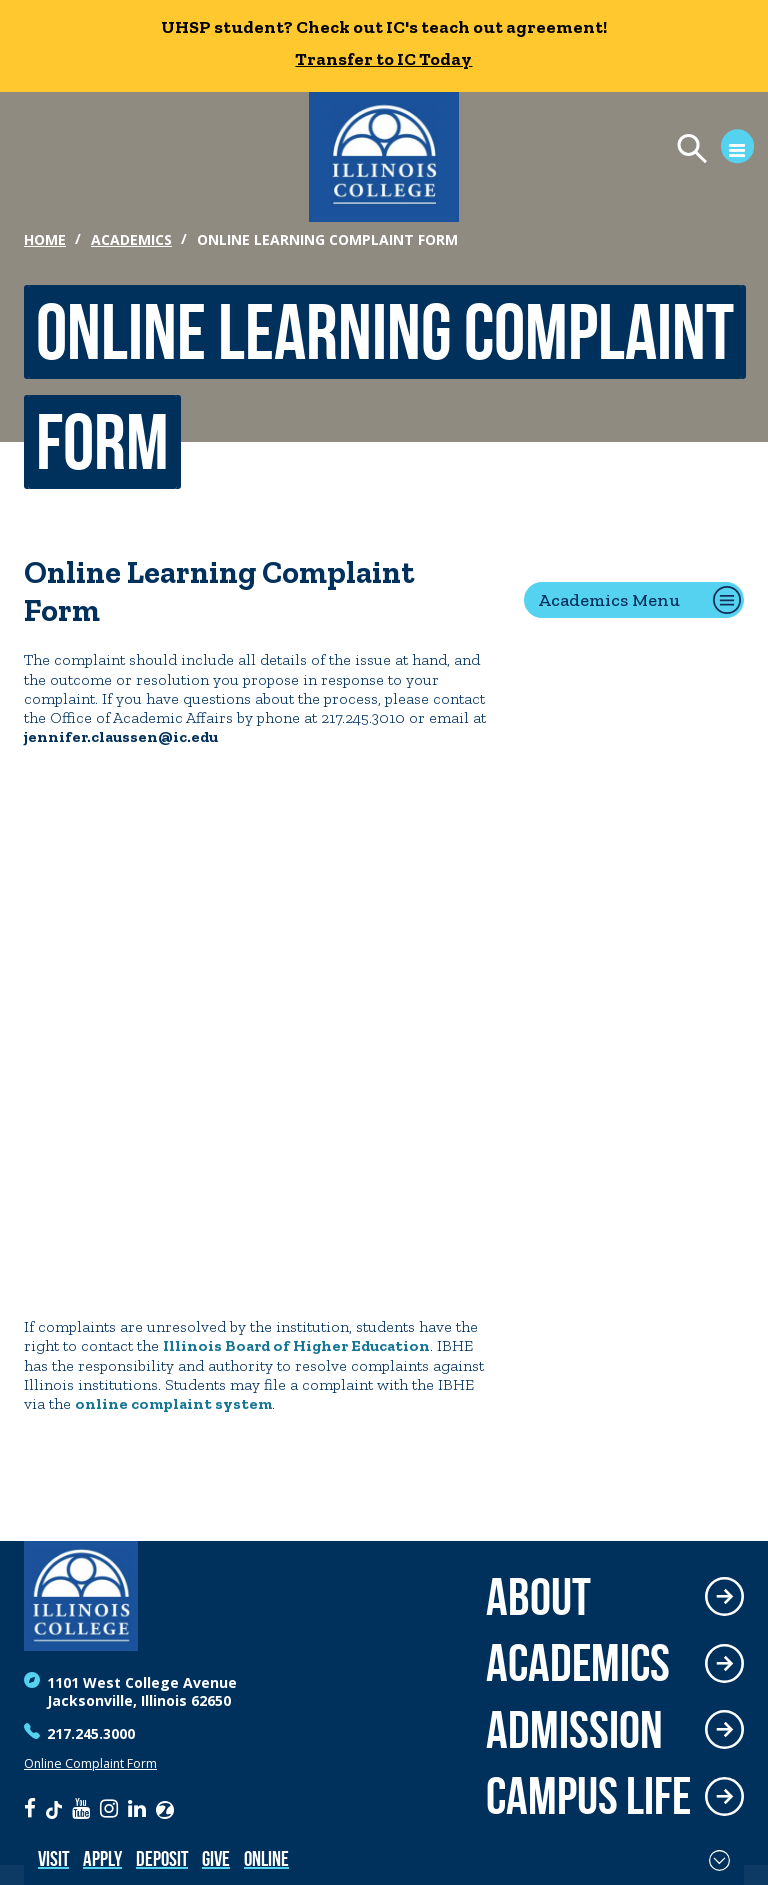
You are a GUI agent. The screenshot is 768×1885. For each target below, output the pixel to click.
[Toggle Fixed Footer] (719, 1860)
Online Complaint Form (90, 1763)
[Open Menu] (706, 151)
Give (216, 1858)
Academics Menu (609, 600)
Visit (53, 1858)
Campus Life (588, 1796)
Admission (574, 1730)
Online (266, 1858)
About (538, 1597)
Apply (102, 1858)
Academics (131, 239)
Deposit (162, 1858)
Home (45, 239)
